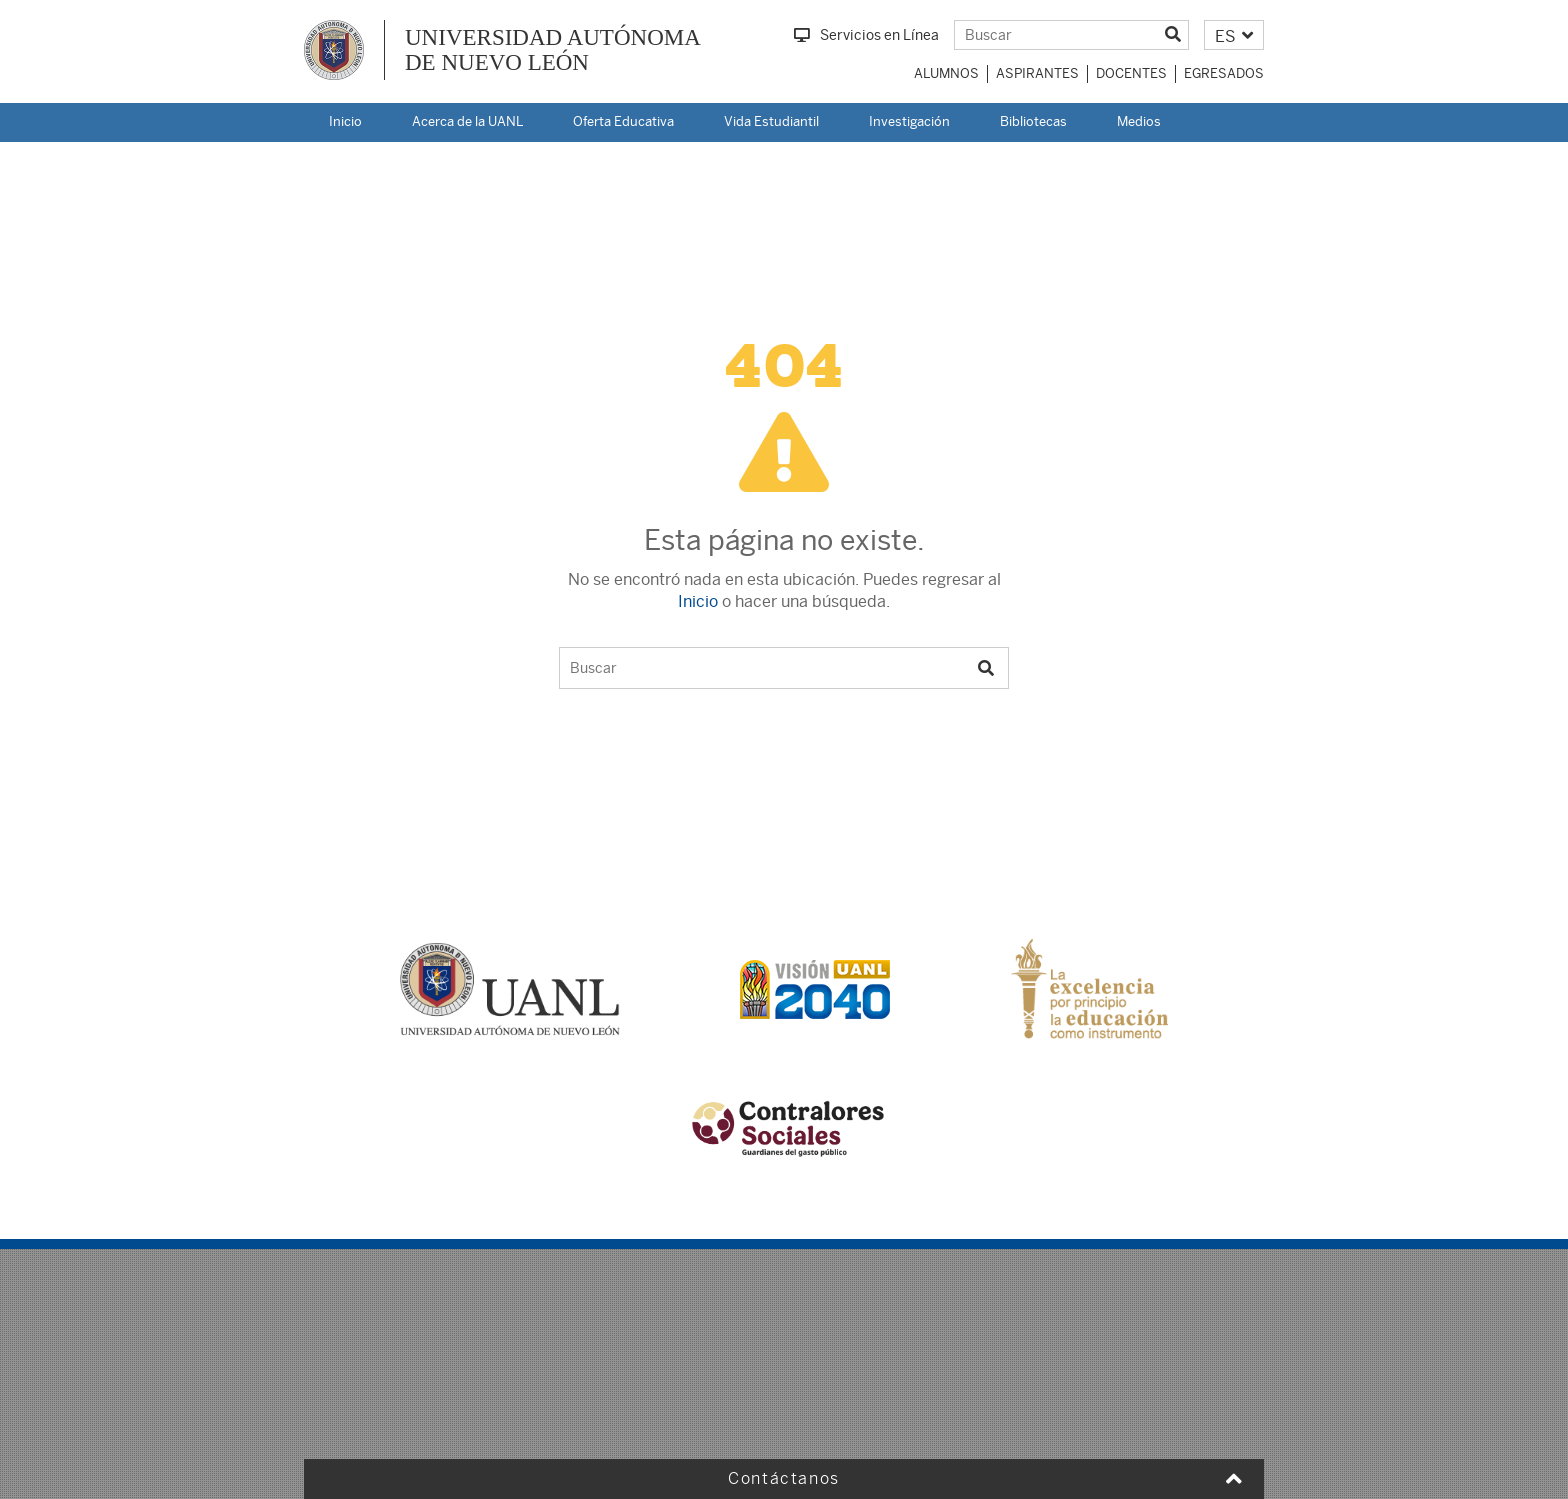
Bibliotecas (1033, 121)
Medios (1139, 121)
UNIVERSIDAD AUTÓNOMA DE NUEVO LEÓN (553, 50)
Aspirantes (1037, 73)
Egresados (1224, 73)
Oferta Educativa (623, 121)
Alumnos (946, 73)
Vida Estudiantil (771, 121)
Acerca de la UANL (467, 121)
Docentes (1131, 73)
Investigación (909, 121)
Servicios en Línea (866, 35)
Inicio (345, 121)
